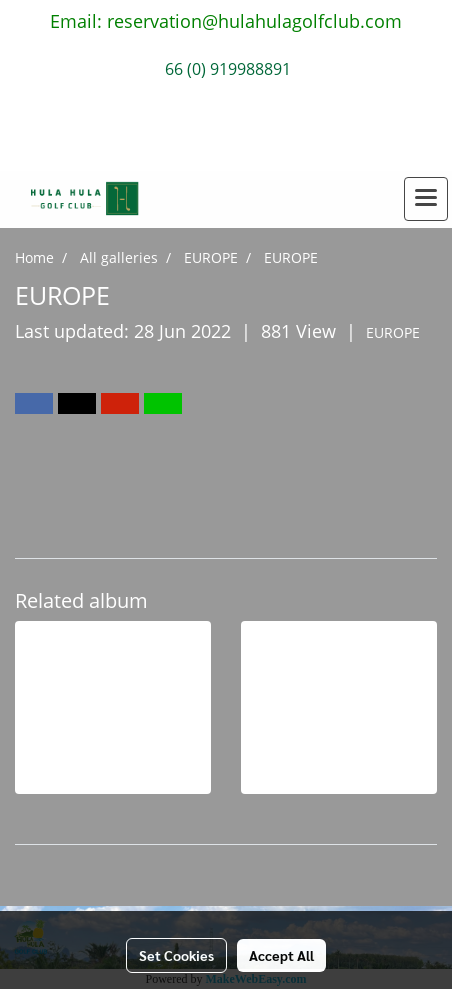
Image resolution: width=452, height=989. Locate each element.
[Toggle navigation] (426, 199)
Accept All (281, 955)
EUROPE (393, 332)
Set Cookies (176, 955)
